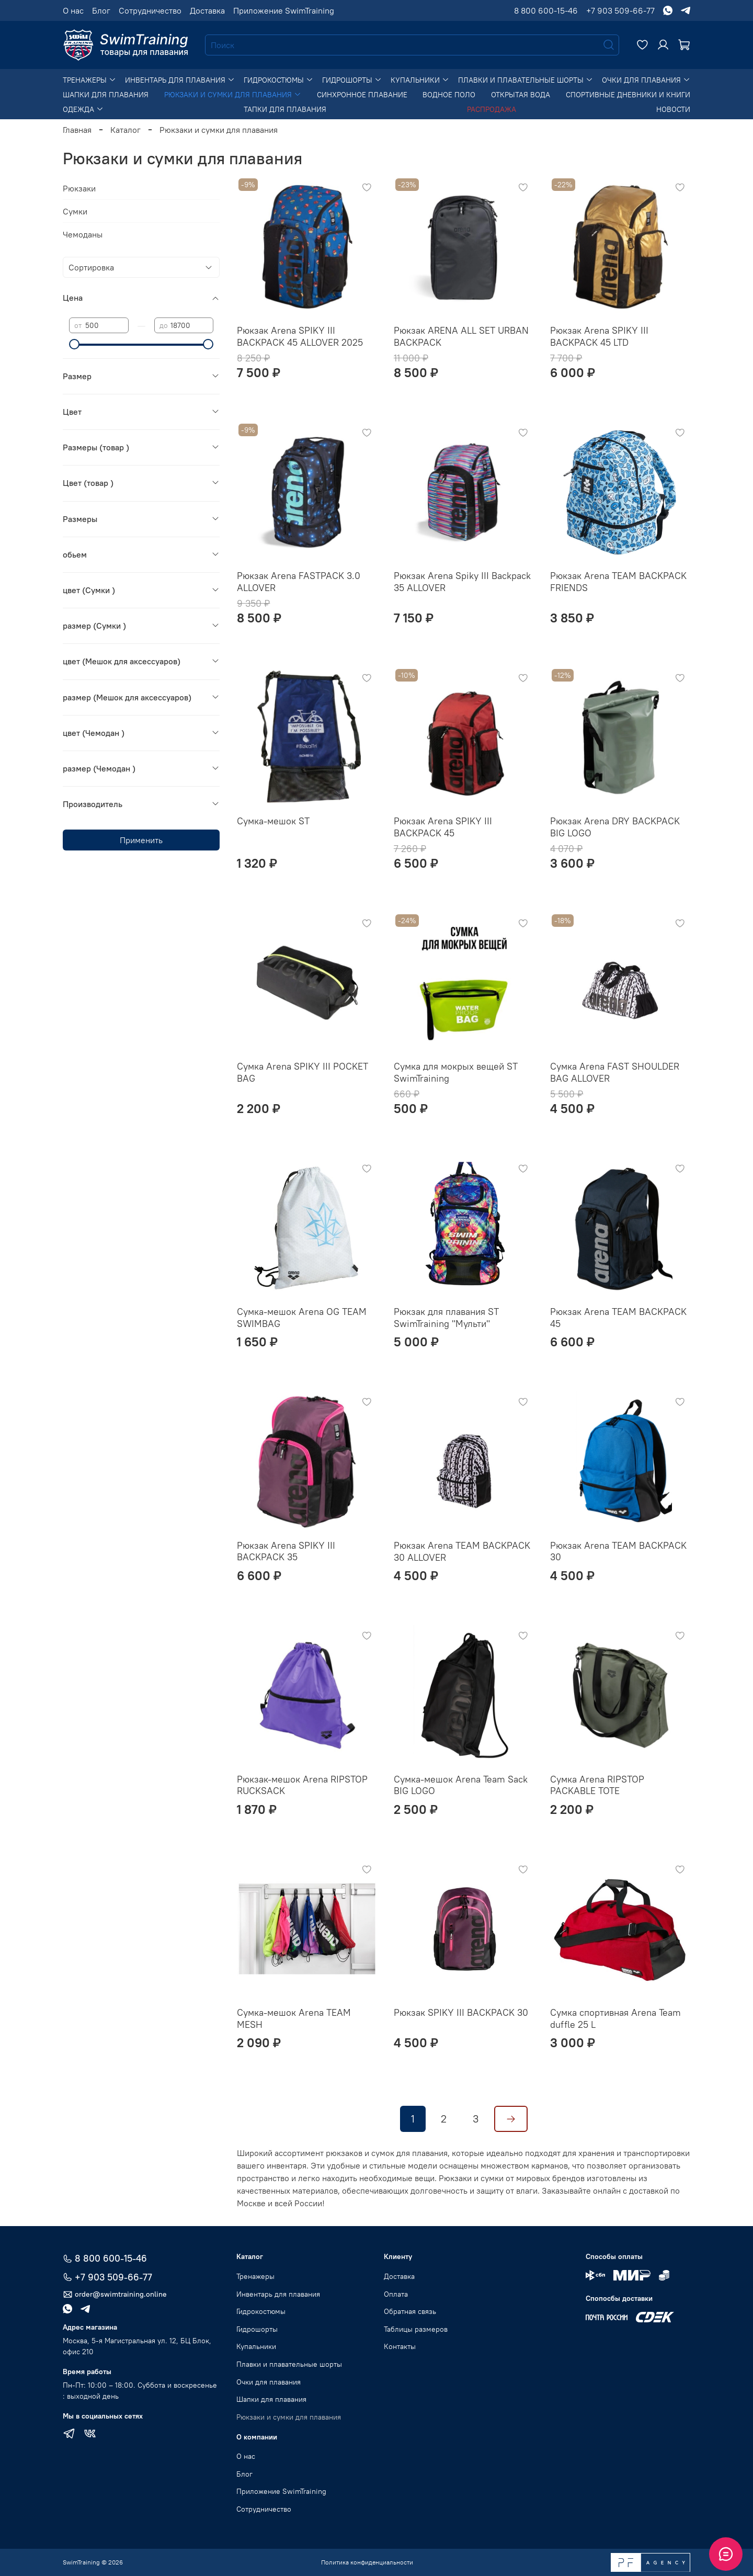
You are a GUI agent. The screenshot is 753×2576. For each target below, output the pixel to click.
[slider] (74, 344)
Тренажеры (89, 80)
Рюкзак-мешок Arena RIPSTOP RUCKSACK (302, 1785)
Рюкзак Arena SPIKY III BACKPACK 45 (443, 827)
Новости (673, 109)
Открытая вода (520, 94)
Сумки (75, 211)
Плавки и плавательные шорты (525, 80)
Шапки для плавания (106, 94)
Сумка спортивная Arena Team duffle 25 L (615, 2018)
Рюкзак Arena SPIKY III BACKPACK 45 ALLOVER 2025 (300, 336)
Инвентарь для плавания (180, 80)
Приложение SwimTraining (283, 10)
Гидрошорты (352, 80)
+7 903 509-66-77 (620, 10)
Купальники (420, 80)
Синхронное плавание (362, 94)
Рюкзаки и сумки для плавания (232, 94)
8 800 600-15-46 (546, 10)
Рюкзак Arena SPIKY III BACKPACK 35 (286, 1551)
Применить (141, 840)
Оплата (396, 2294)
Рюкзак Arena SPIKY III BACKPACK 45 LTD (599, 336)
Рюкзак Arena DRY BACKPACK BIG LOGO (615, 827)
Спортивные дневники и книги (628, 94)
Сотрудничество (150, 10)
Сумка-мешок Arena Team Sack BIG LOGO (461, 1785)
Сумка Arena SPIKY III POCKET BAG (302, 1072)
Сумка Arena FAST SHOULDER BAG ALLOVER (614, 1072)
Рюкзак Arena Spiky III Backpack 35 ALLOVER (462, 582)
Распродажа (491, 109)
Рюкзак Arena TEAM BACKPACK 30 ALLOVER (462, 1551)
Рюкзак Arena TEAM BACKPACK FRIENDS (618, 582)
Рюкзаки (79, 188)
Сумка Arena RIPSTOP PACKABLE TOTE (597, 1785)
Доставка (207, 10)
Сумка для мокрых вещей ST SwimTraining (456, 1072)
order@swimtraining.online (115, 2294)
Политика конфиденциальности (367, 2562)
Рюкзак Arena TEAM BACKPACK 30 (618, 1551)
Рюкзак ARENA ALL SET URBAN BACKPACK (461, 336)
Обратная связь (410, 2311)
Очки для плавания (646, 80)
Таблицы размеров (416, 2329)
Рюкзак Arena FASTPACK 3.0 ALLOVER (298, 582)
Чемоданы (82, 234)
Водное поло (449, 94)
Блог (101, 10)
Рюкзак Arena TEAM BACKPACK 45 (618, 1318)
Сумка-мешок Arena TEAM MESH (294, 2018)
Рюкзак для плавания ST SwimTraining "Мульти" (446, 1318)
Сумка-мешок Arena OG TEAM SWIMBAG (302, 1318)
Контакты (400, 2346)
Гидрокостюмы (278, 80)
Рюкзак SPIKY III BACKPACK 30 (461, 2012)
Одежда (83, 109)
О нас (73, 10)
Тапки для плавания (285, 109)
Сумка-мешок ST (273, 821)
